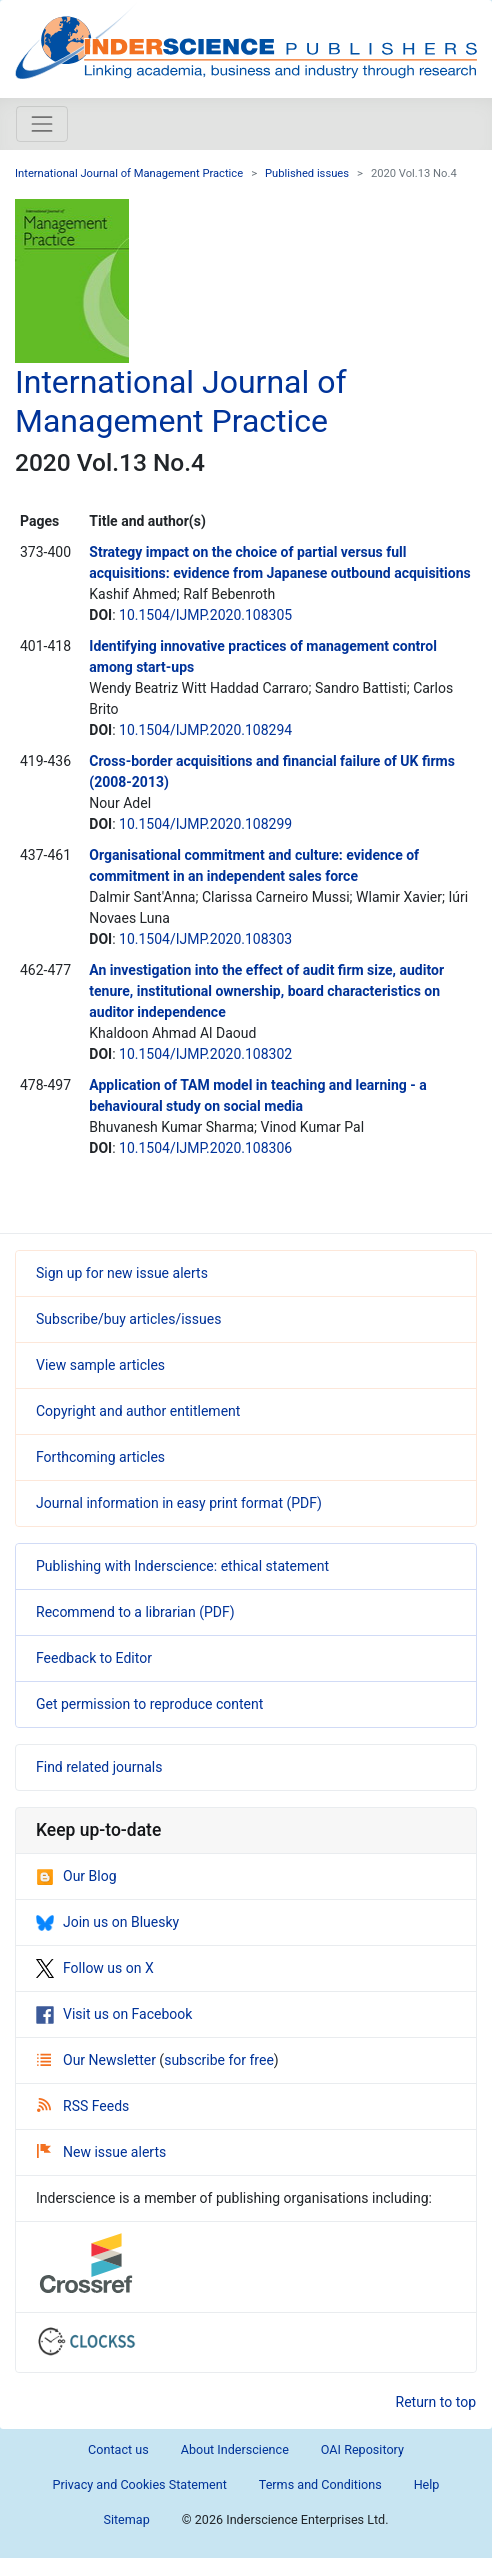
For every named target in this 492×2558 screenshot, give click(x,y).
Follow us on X (95, 1968)
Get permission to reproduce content (149, 1704)
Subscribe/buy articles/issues (128, 1319)
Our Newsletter (98, 2060)
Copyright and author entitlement (138, 1411)
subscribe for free (219, 2060)
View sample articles (100, 1365)
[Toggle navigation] (42, 124)
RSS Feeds (83, 2106)
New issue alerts (101, 2152)
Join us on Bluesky (107, 1922)
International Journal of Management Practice (129, 173)
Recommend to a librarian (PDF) (135, 1612)
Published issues (307, 173)
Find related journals (99, 1767)
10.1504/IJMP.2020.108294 (205, 730)
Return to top (436, 2402)
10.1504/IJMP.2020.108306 (205, 1148)
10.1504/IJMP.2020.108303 (205, 939)
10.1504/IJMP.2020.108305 (205, 615)
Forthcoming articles (100, 1457)
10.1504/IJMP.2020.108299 (205, 824)
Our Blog (76, 1876)
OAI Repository (362, 2449)
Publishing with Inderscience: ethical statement (182, 1566)
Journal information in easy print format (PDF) (179, 1503)
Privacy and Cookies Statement (140, 2484)
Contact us (118, 2449)
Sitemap (126, 2519)
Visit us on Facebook (114, 2014)
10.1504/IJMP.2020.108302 (205, 1054)
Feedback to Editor (94, 1658)
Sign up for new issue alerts (122, 1273)
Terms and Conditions (320, 2484)
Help (427, 2484)
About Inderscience (235, 2449)
